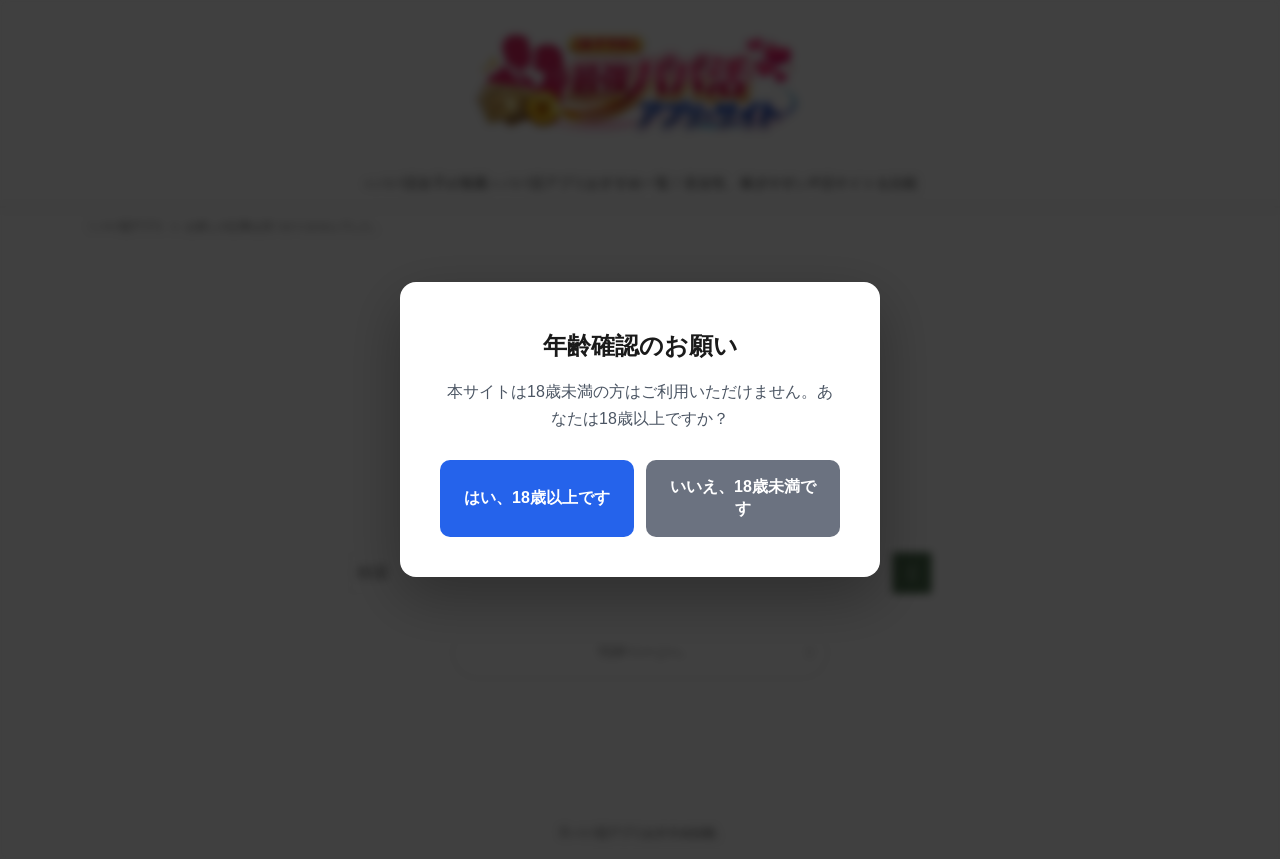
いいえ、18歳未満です (743, 497)
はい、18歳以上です (537, 497)
